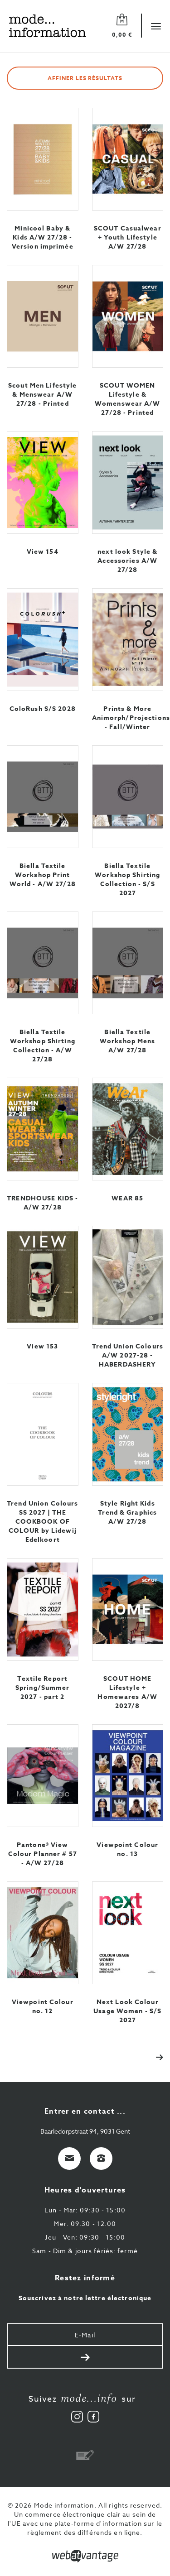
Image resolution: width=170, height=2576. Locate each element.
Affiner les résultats (85, 78)
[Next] (155, 2056)
